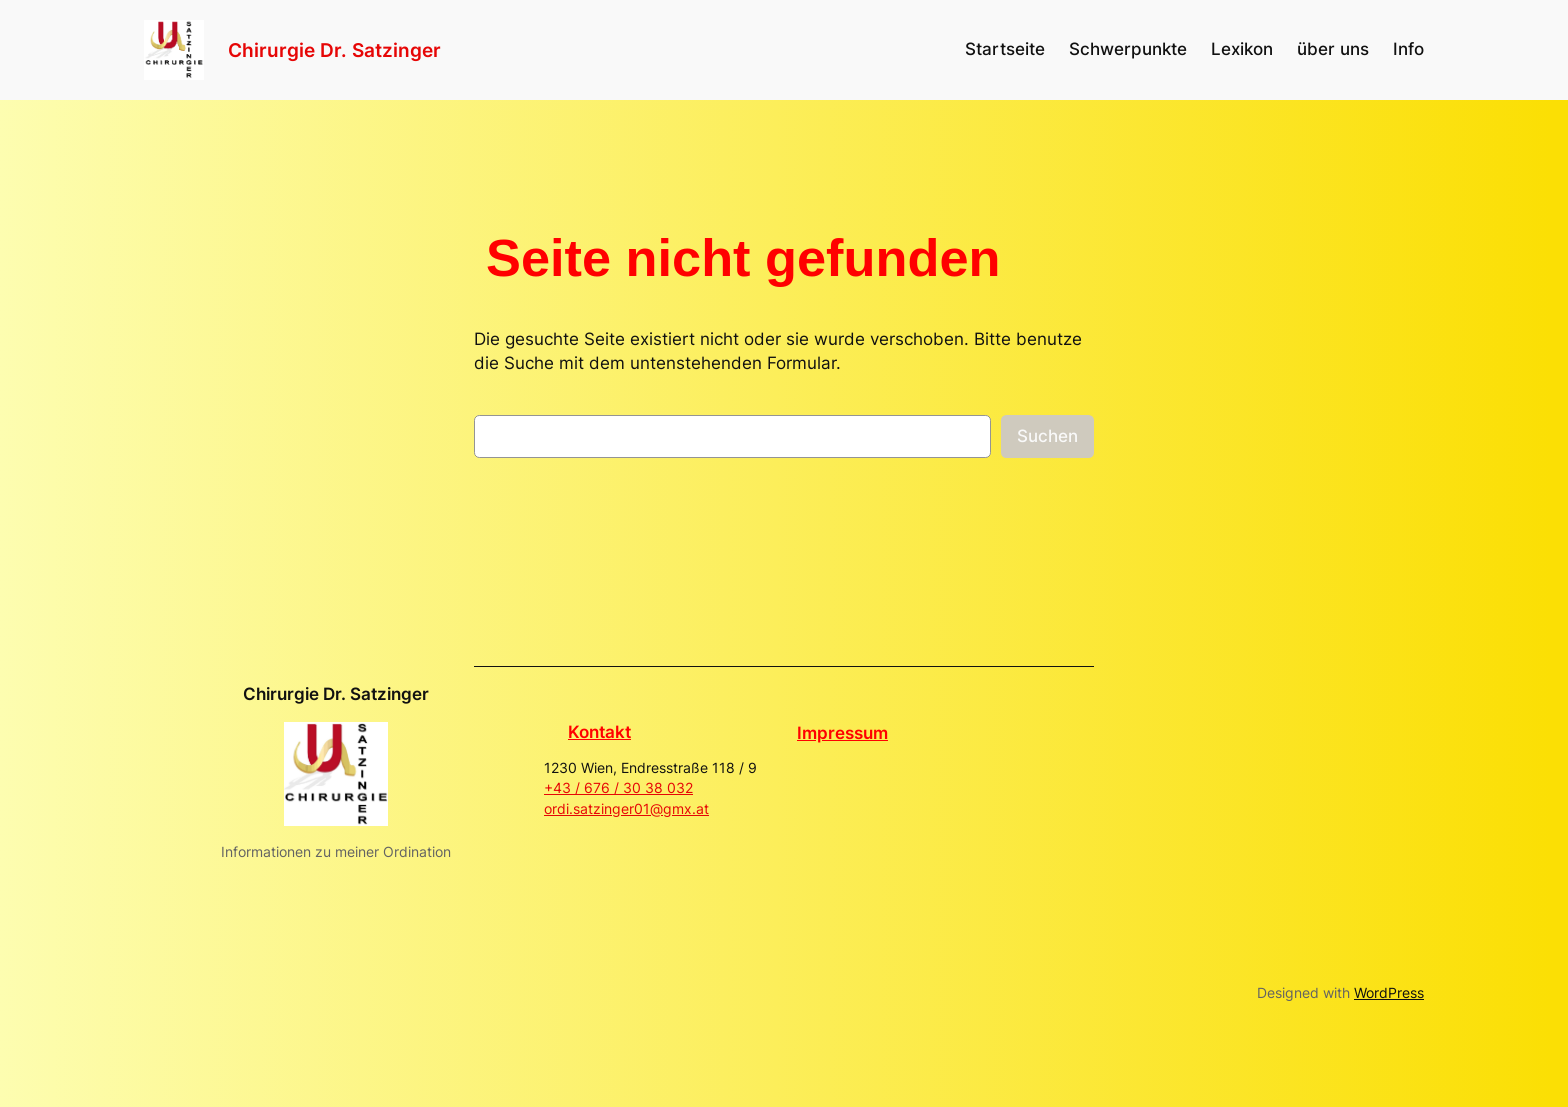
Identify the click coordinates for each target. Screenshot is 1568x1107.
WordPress (1389, 992)
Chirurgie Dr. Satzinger (334, 50)
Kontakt (599, 732)
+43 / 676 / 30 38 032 (618, 787)
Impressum (842, 733)
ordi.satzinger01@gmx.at (626, 808)
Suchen (1047, 436)
